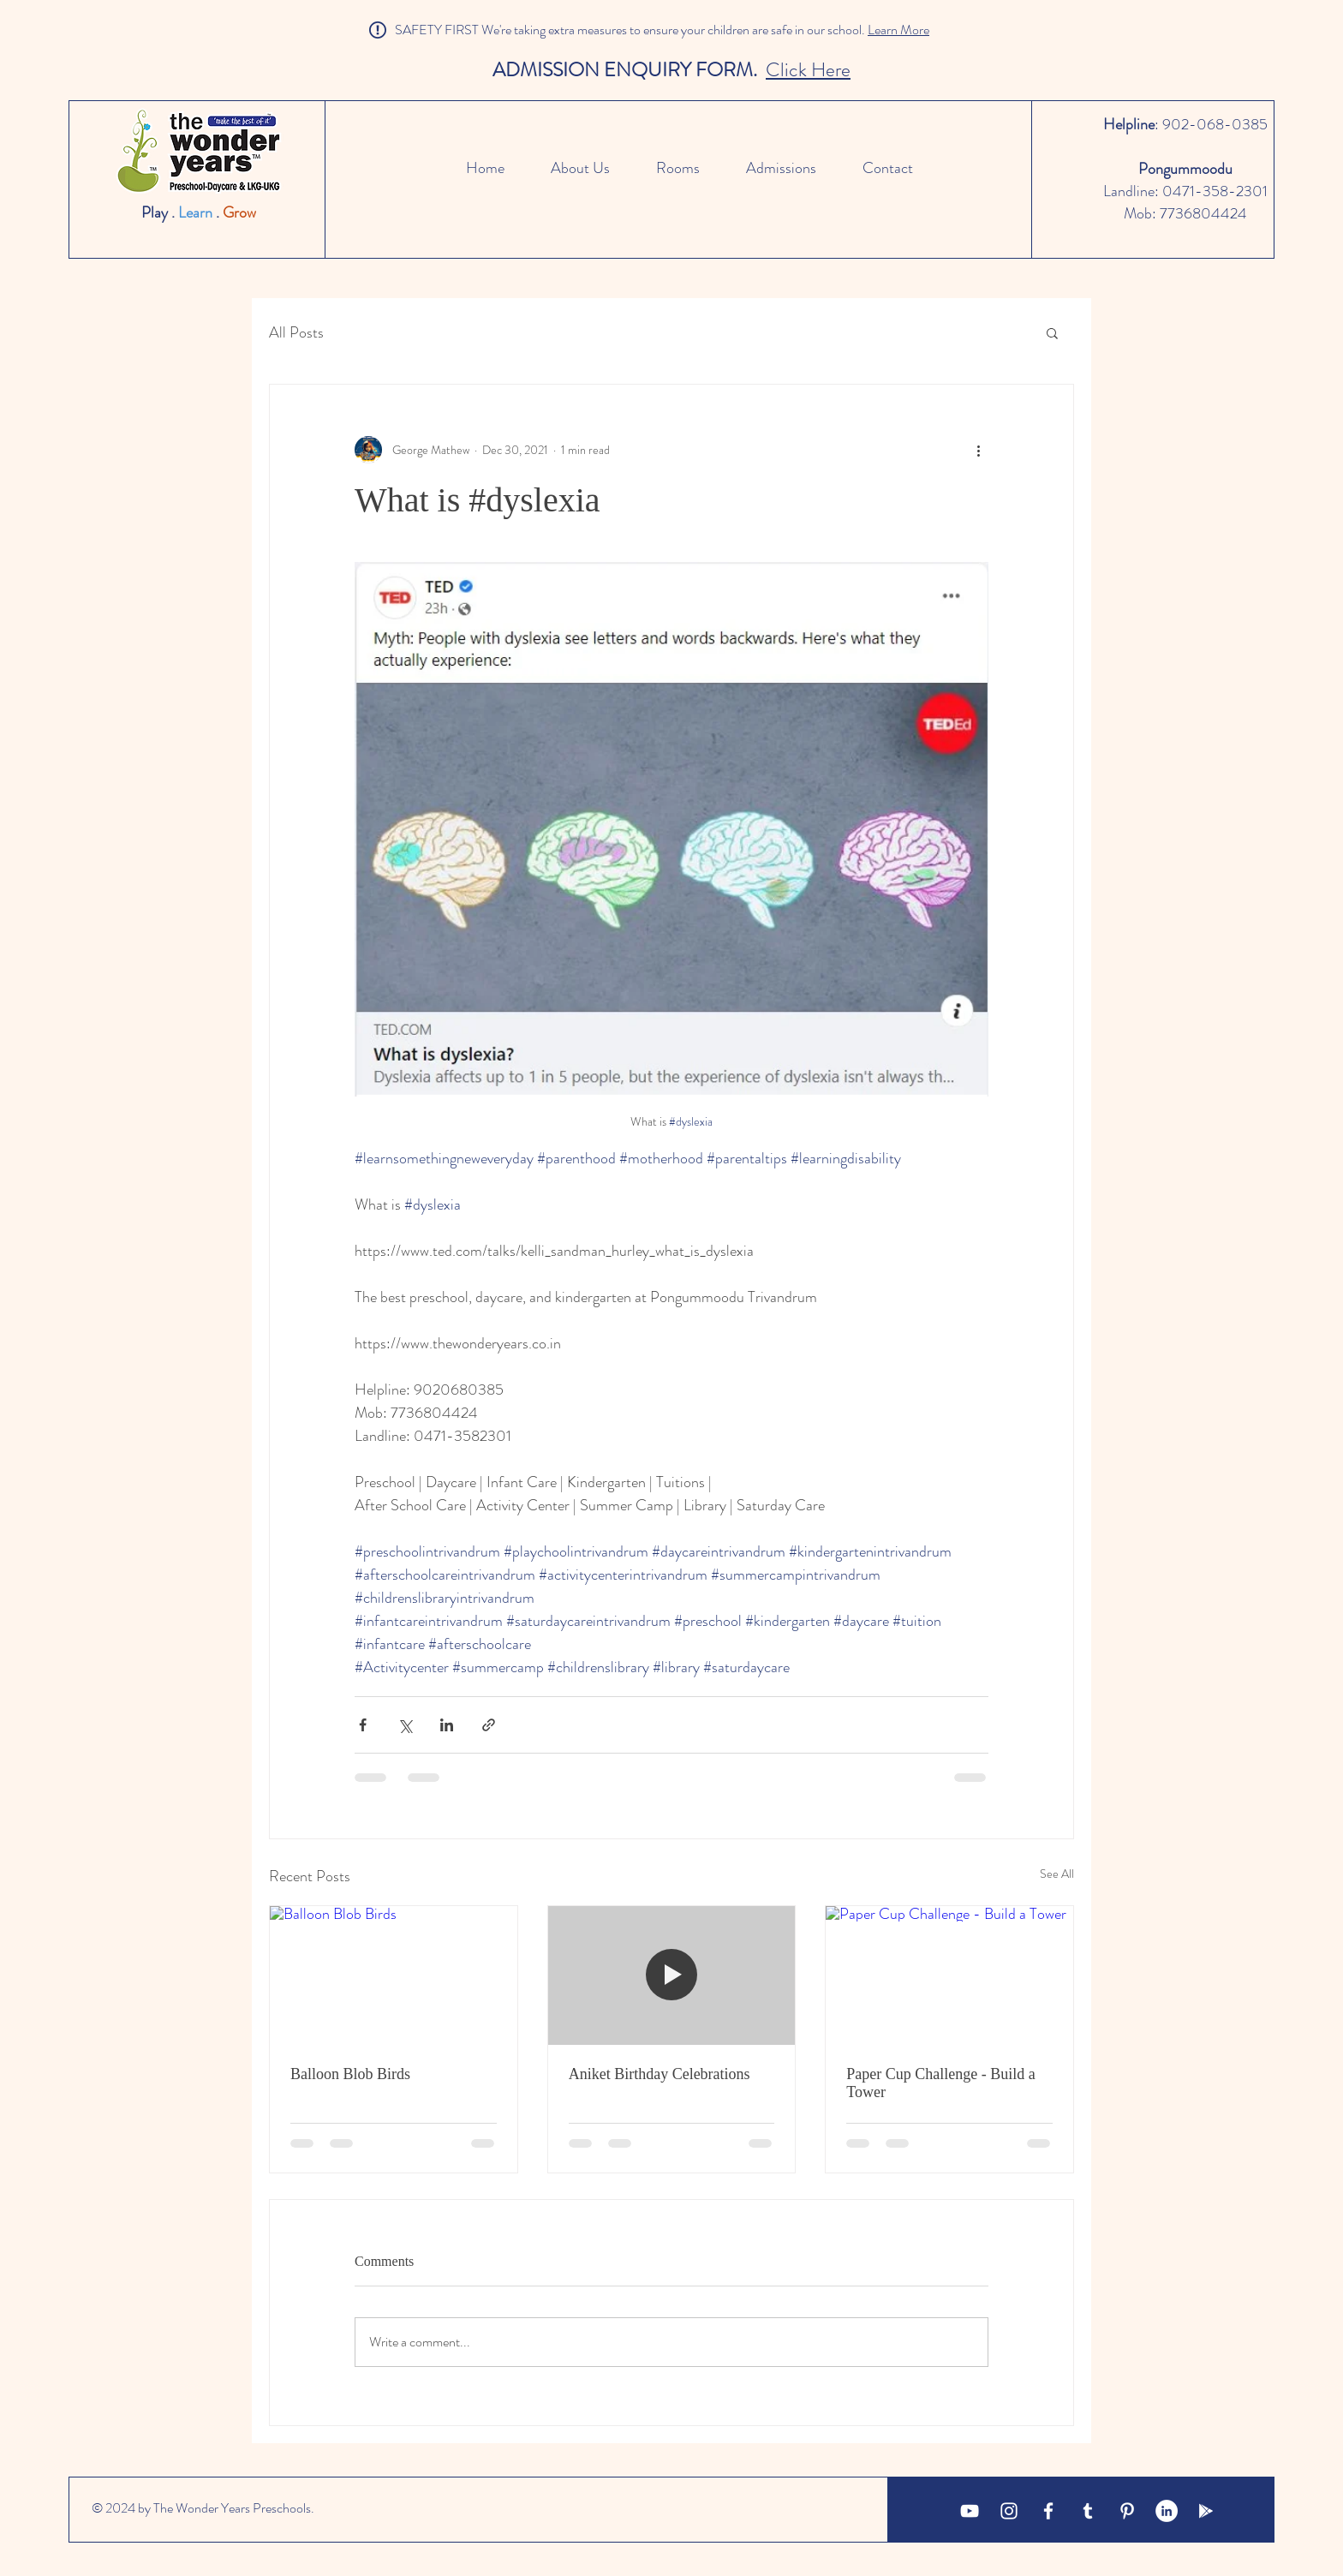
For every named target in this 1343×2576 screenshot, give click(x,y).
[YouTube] (969, 2511)
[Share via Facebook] (363, 1725)
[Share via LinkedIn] (447, 1725)
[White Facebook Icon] (1048, 2511)
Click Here (808, 70)
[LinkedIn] (1166, 2511)
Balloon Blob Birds (350, 2074)
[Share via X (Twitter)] (405, 1725)
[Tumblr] (1088, 2511)
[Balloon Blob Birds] (393, 1975)
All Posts (296, 333)
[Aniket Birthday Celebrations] (672, 1975)
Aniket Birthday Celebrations (659, 2074)
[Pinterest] (1127, 2511)
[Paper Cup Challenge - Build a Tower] (949, 1975)
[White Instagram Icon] (1009, 2511)
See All (1057, 1873)
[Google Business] (1206, 2511)
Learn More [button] (898, 29)
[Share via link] (488, 1725)
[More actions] (978, 449)
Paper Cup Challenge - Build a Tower (940, 2083)
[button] (1052, 332)
